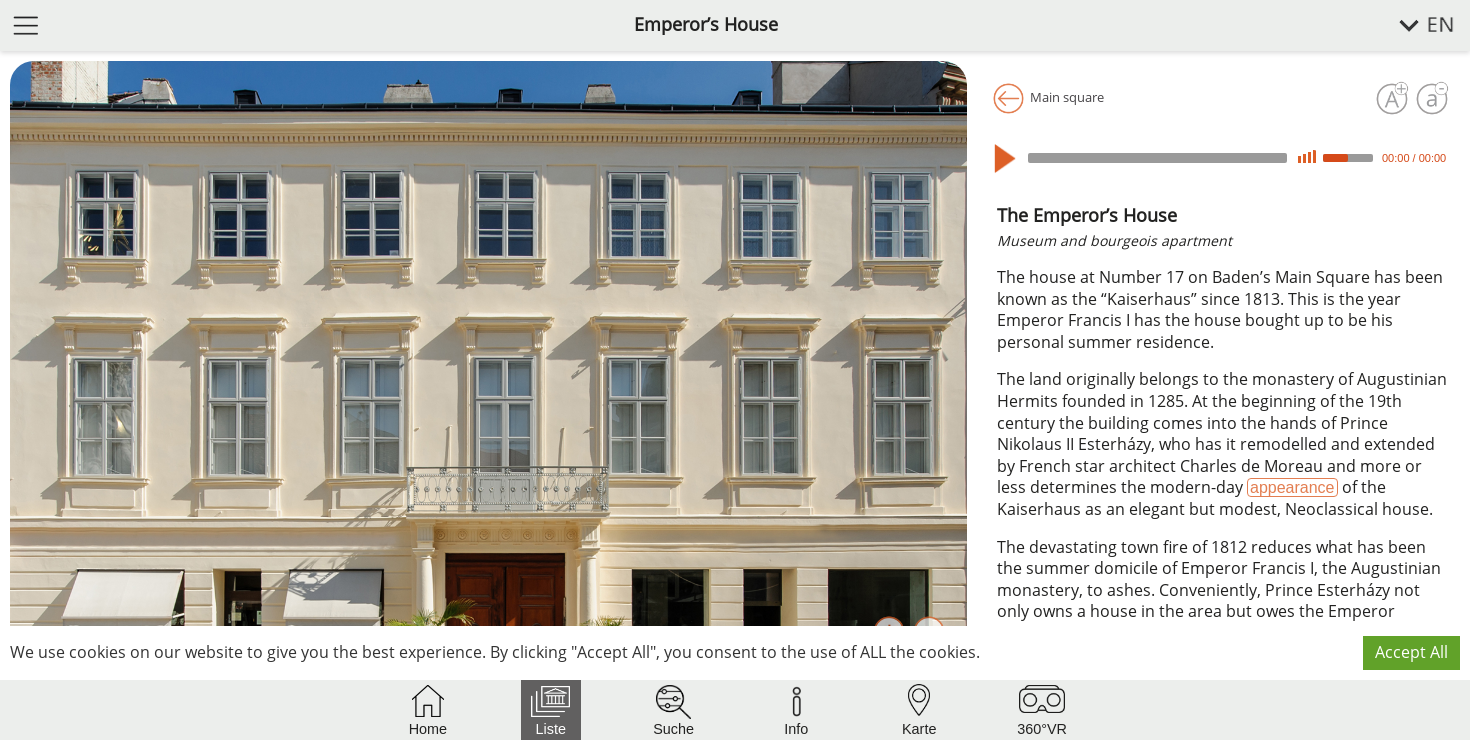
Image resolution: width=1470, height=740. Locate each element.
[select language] (1415, 25)
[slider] (1157, 158)
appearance (1292, 487)
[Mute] (1307, 157)
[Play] (1009, 158)
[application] (1223, 158)
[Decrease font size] (1432, 99)
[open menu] (26, 24)
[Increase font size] (1392, 99)
